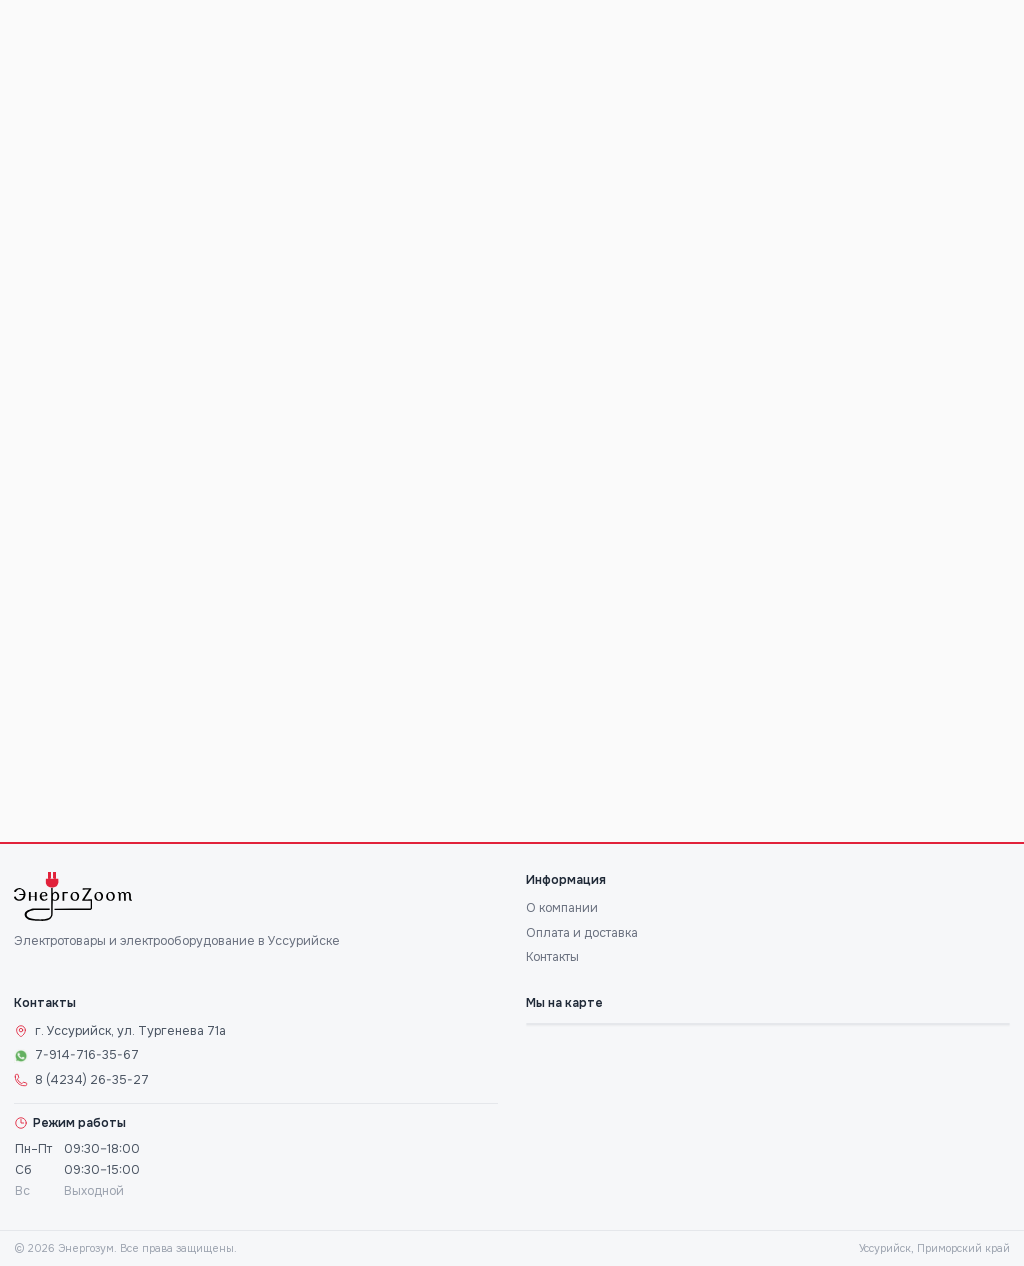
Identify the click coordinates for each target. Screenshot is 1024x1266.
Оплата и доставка (582, 933)
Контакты (552, 957)
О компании (562, 908)
